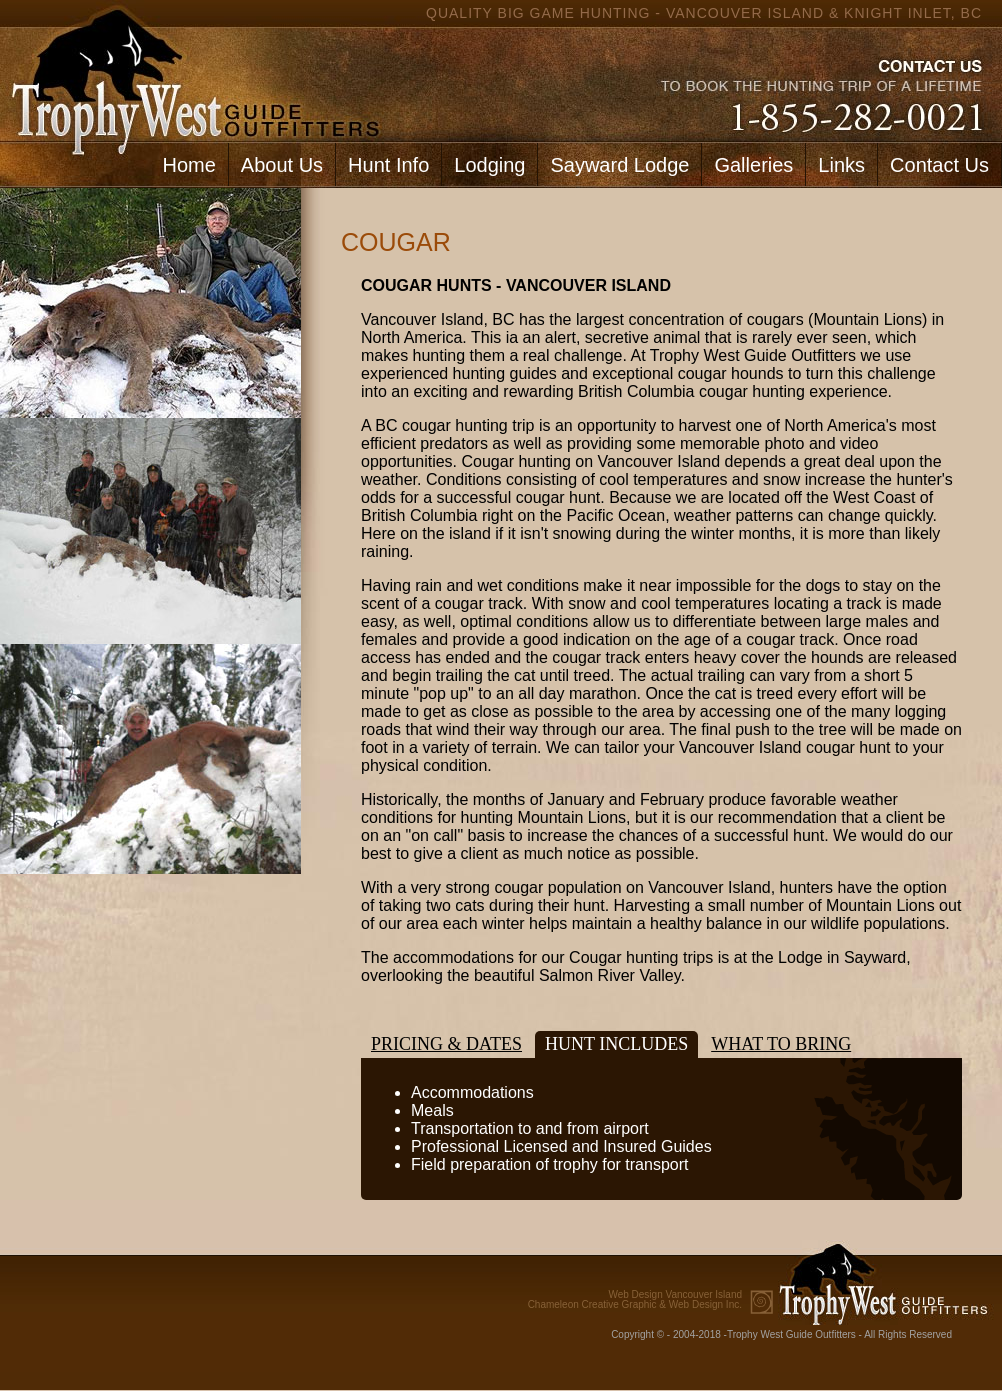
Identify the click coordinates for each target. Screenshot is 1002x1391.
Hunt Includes (616, 1044)
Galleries (753, 165)
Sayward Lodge (619, 165)
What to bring (781, 1044)
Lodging (489, 165)
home (191, 70)
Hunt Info (388, 165)
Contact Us (939, 165)
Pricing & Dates (446, 1044)
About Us (282, 165)
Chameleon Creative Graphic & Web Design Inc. (635, 1300)
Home (188, 165)
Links (841, 165)
